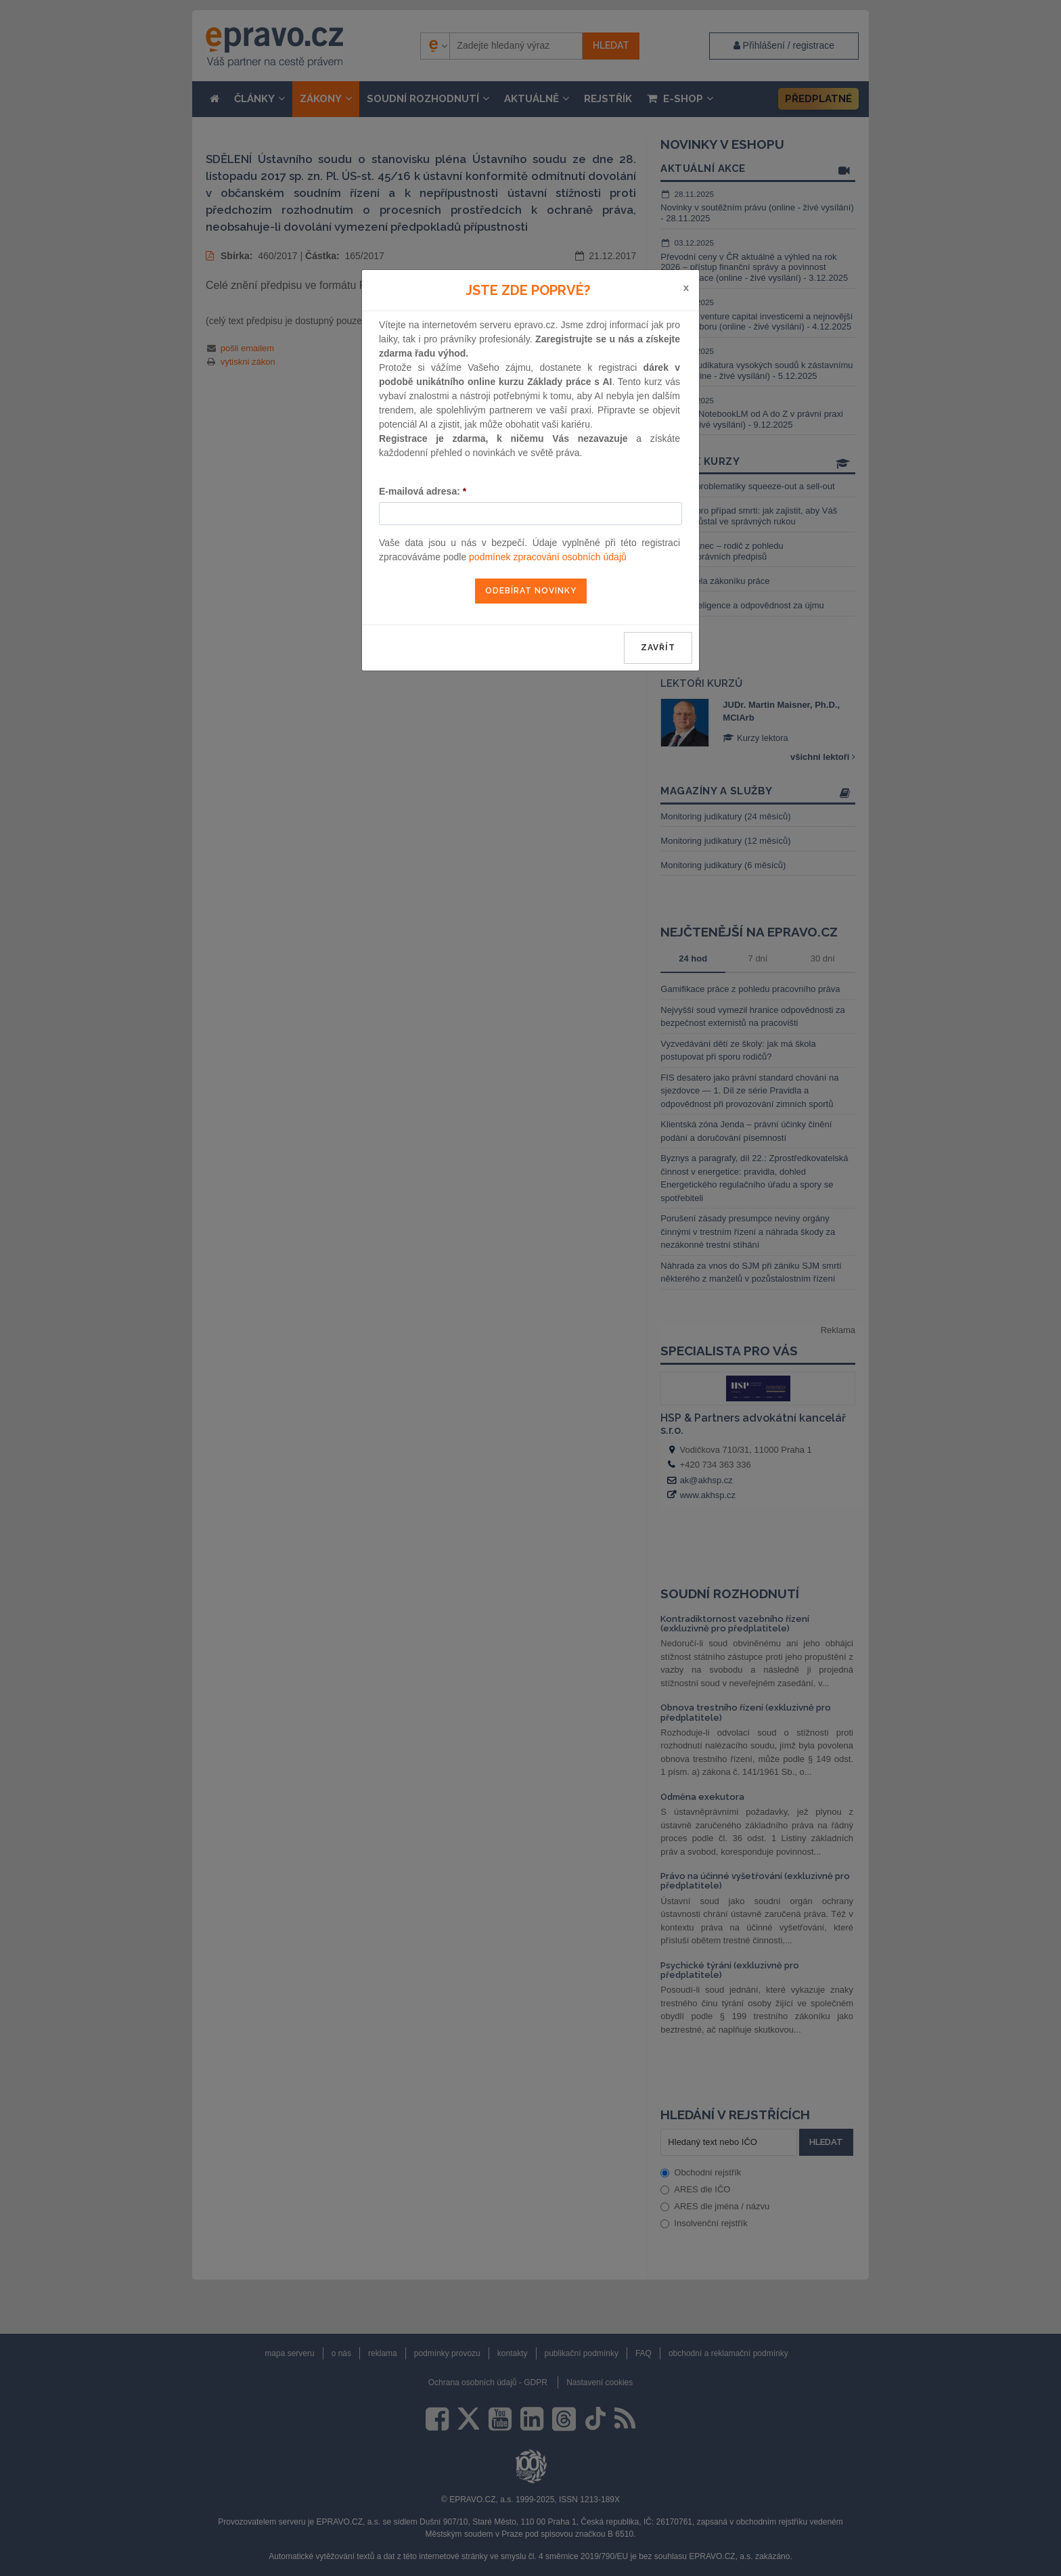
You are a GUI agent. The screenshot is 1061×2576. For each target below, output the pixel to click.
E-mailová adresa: (422, 491)
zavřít (658, 647)
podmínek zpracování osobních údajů (548, 556)
